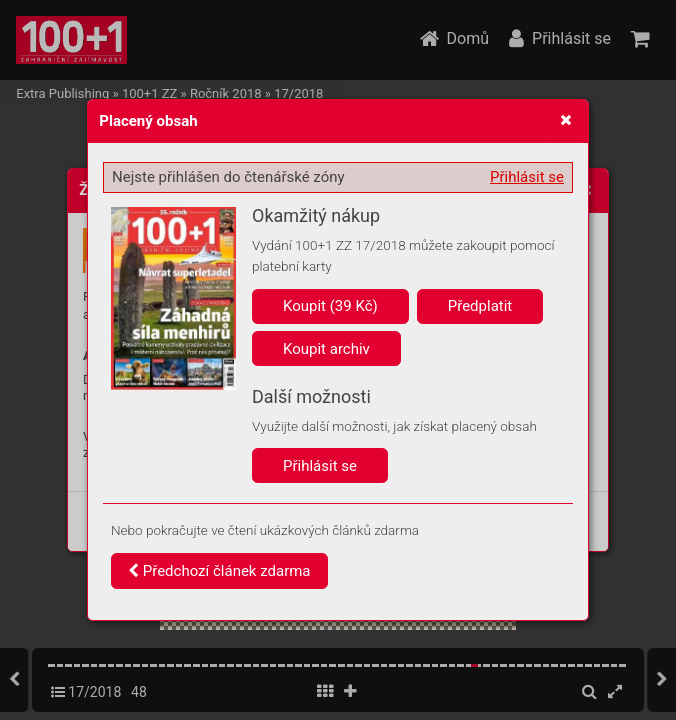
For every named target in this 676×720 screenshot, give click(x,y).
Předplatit (480, 306)
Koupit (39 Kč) (330, 306)
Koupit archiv (326, 349)
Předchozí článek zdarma (219, 571)
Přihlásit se (527, 177)
